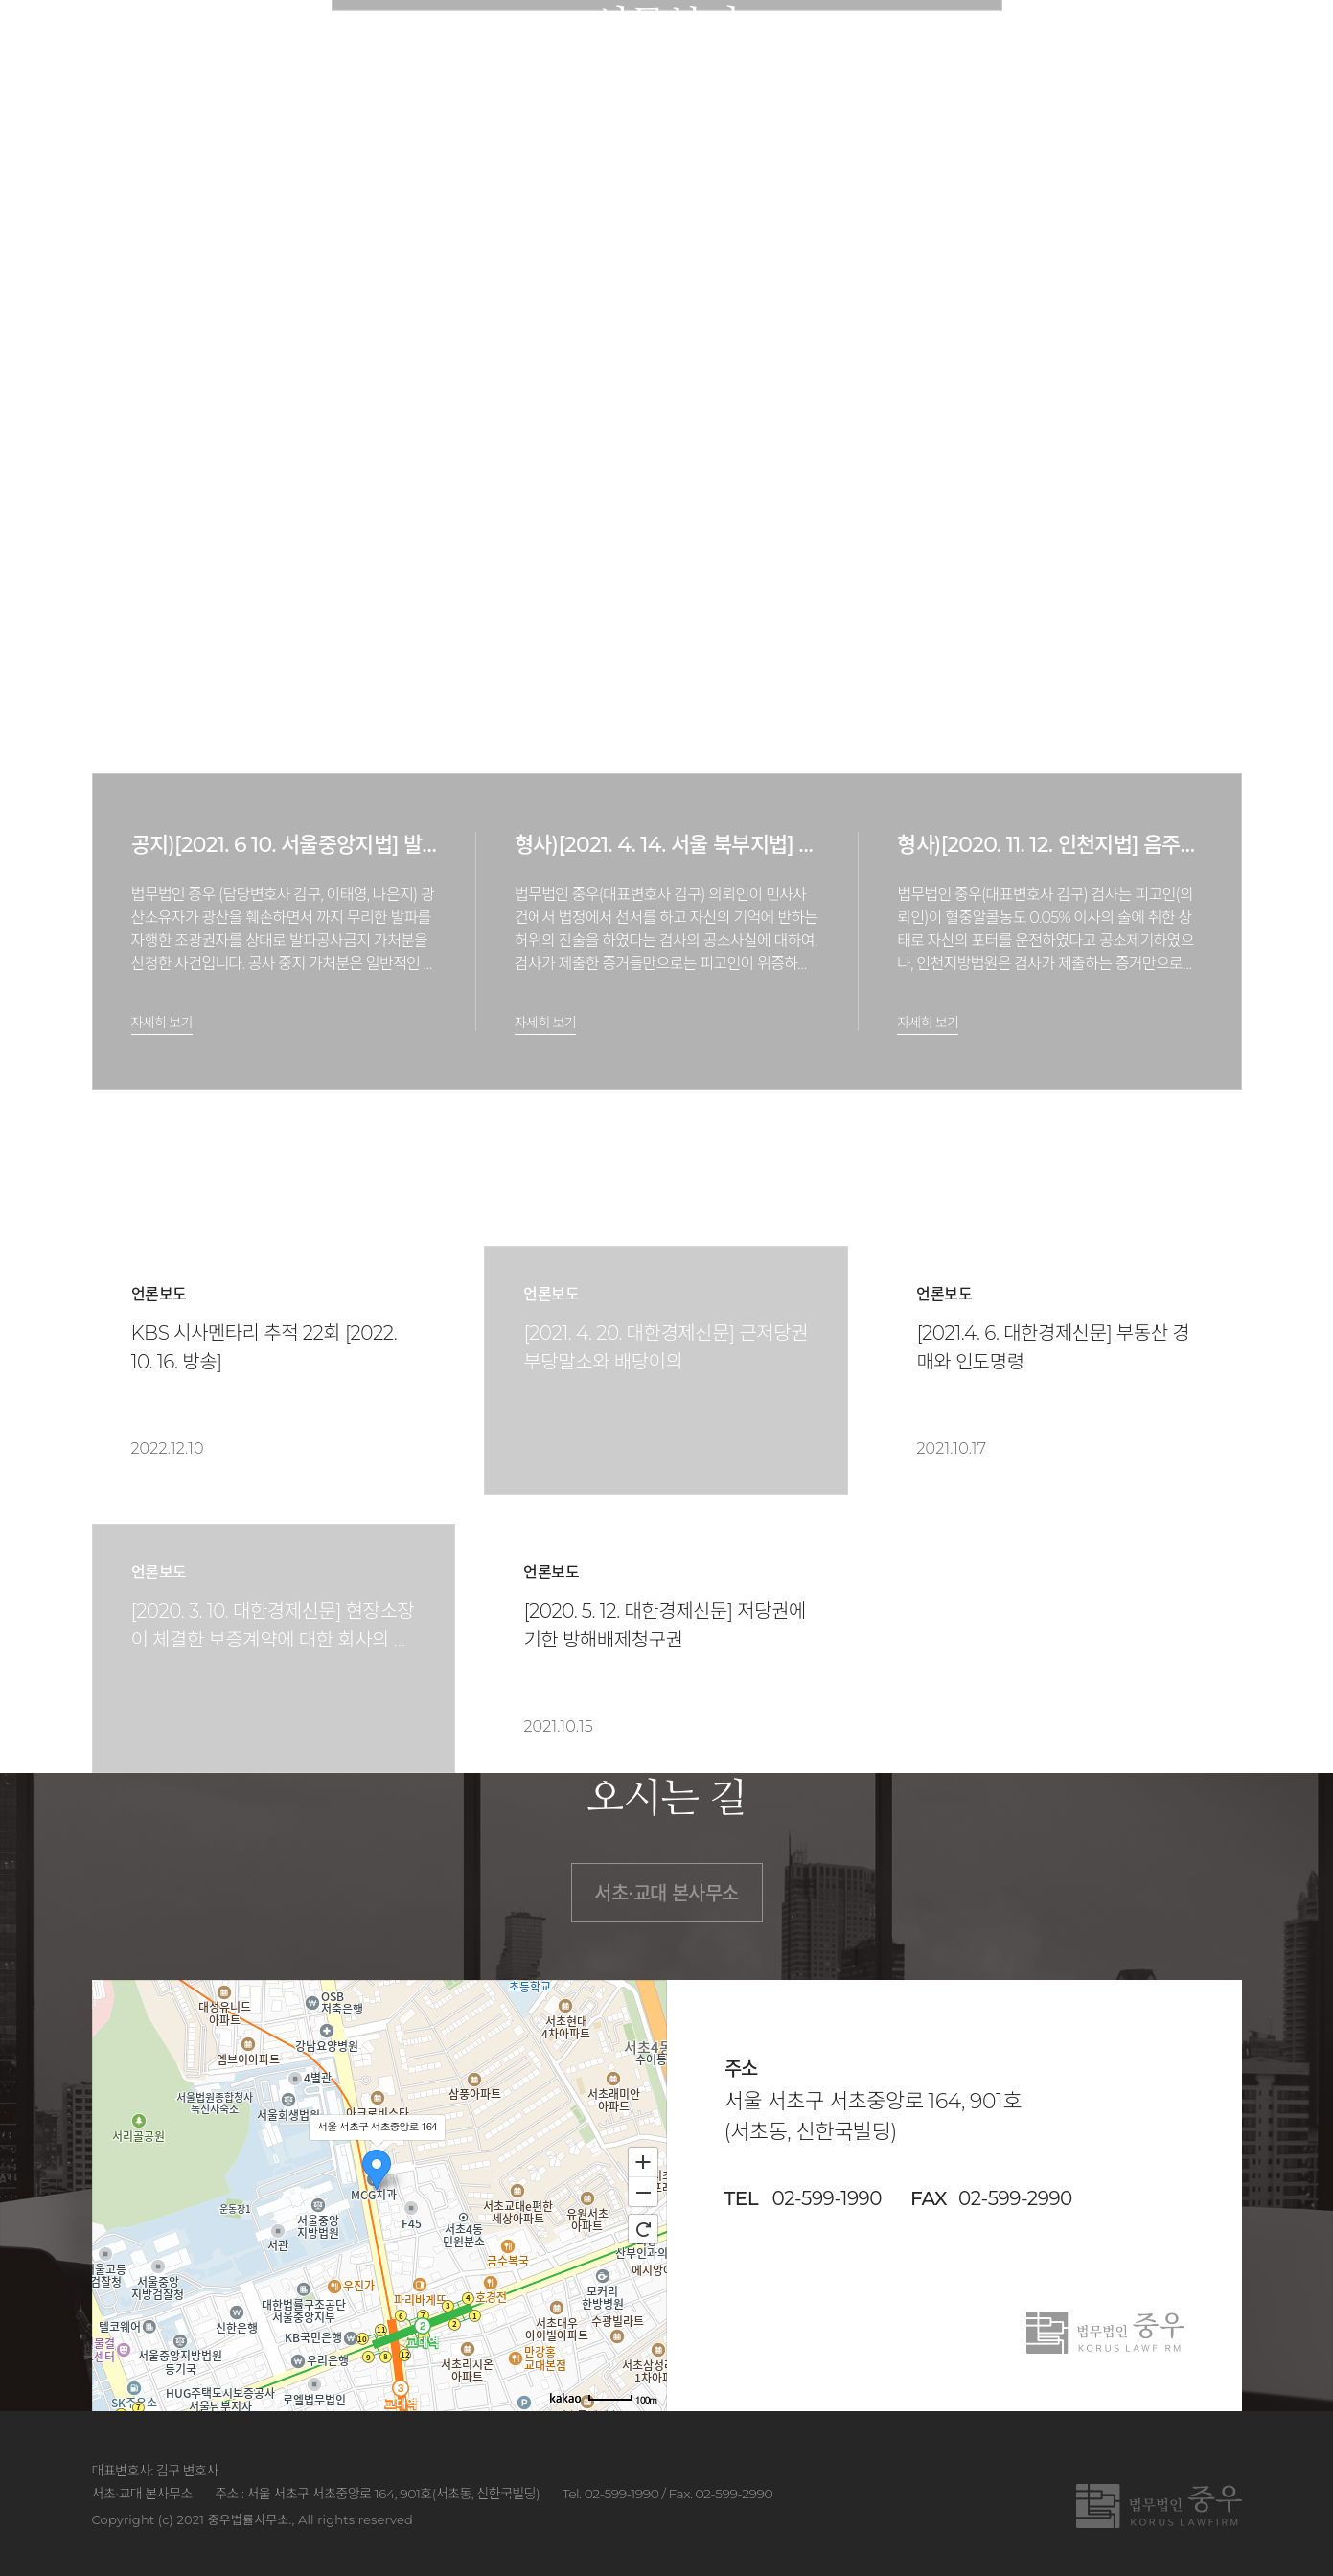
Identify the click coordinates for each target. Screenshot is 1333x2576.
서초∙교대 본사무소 (666, 1893)
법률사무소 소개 (507, 47)
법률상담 (1068, 47)
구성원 (632, 47)
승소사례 (844, 47)
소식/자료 (956, 47)
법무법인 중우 (204, 48)
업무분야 (734, 47)
